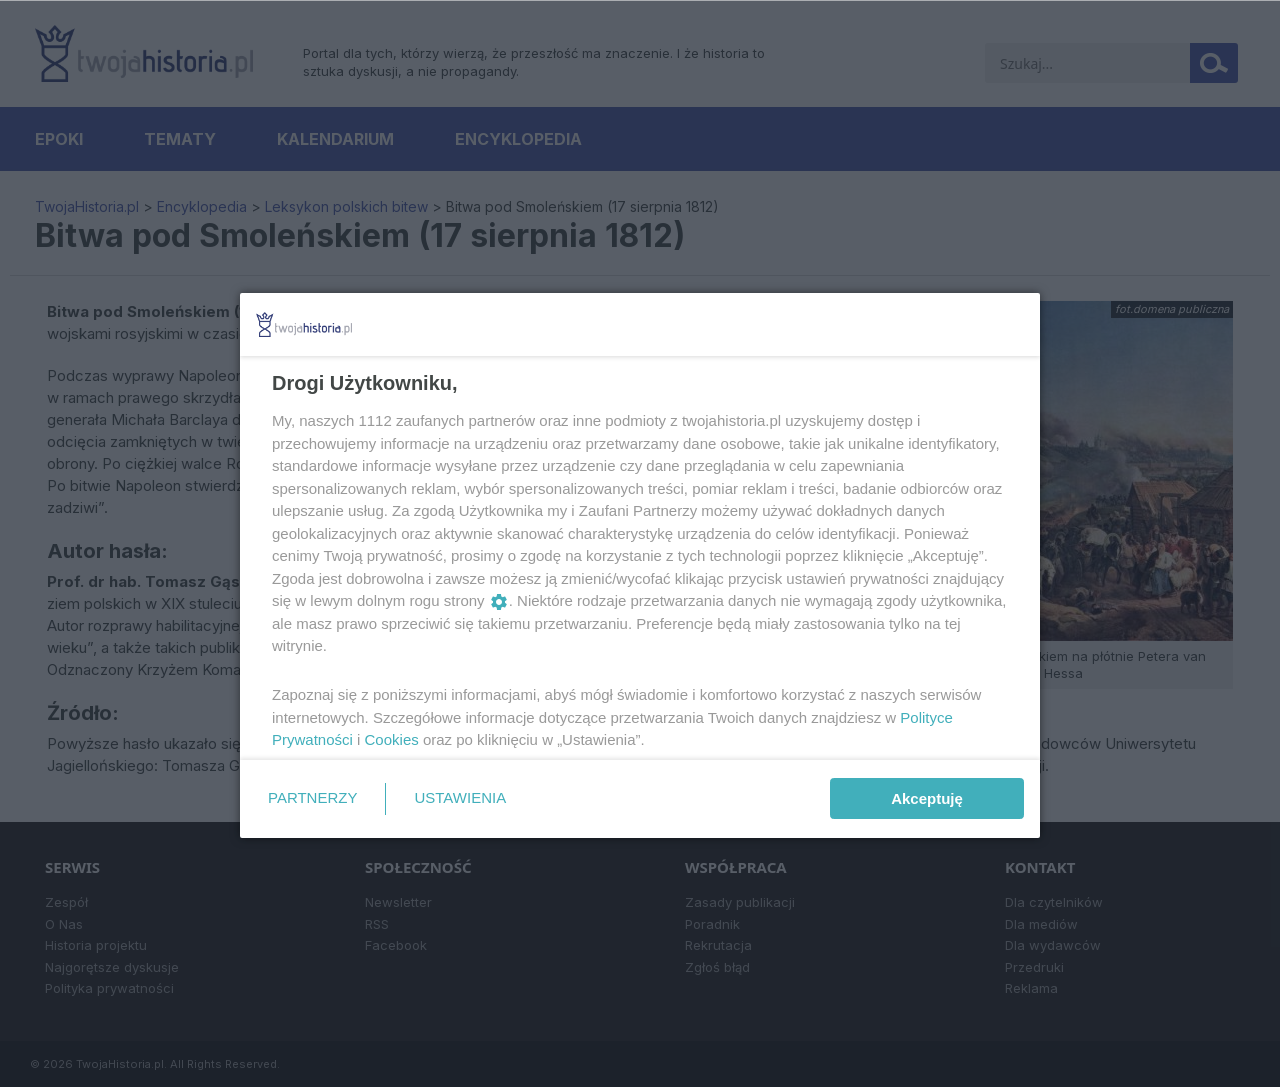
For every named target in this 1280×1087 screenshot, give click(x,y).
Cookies (392, 739)
